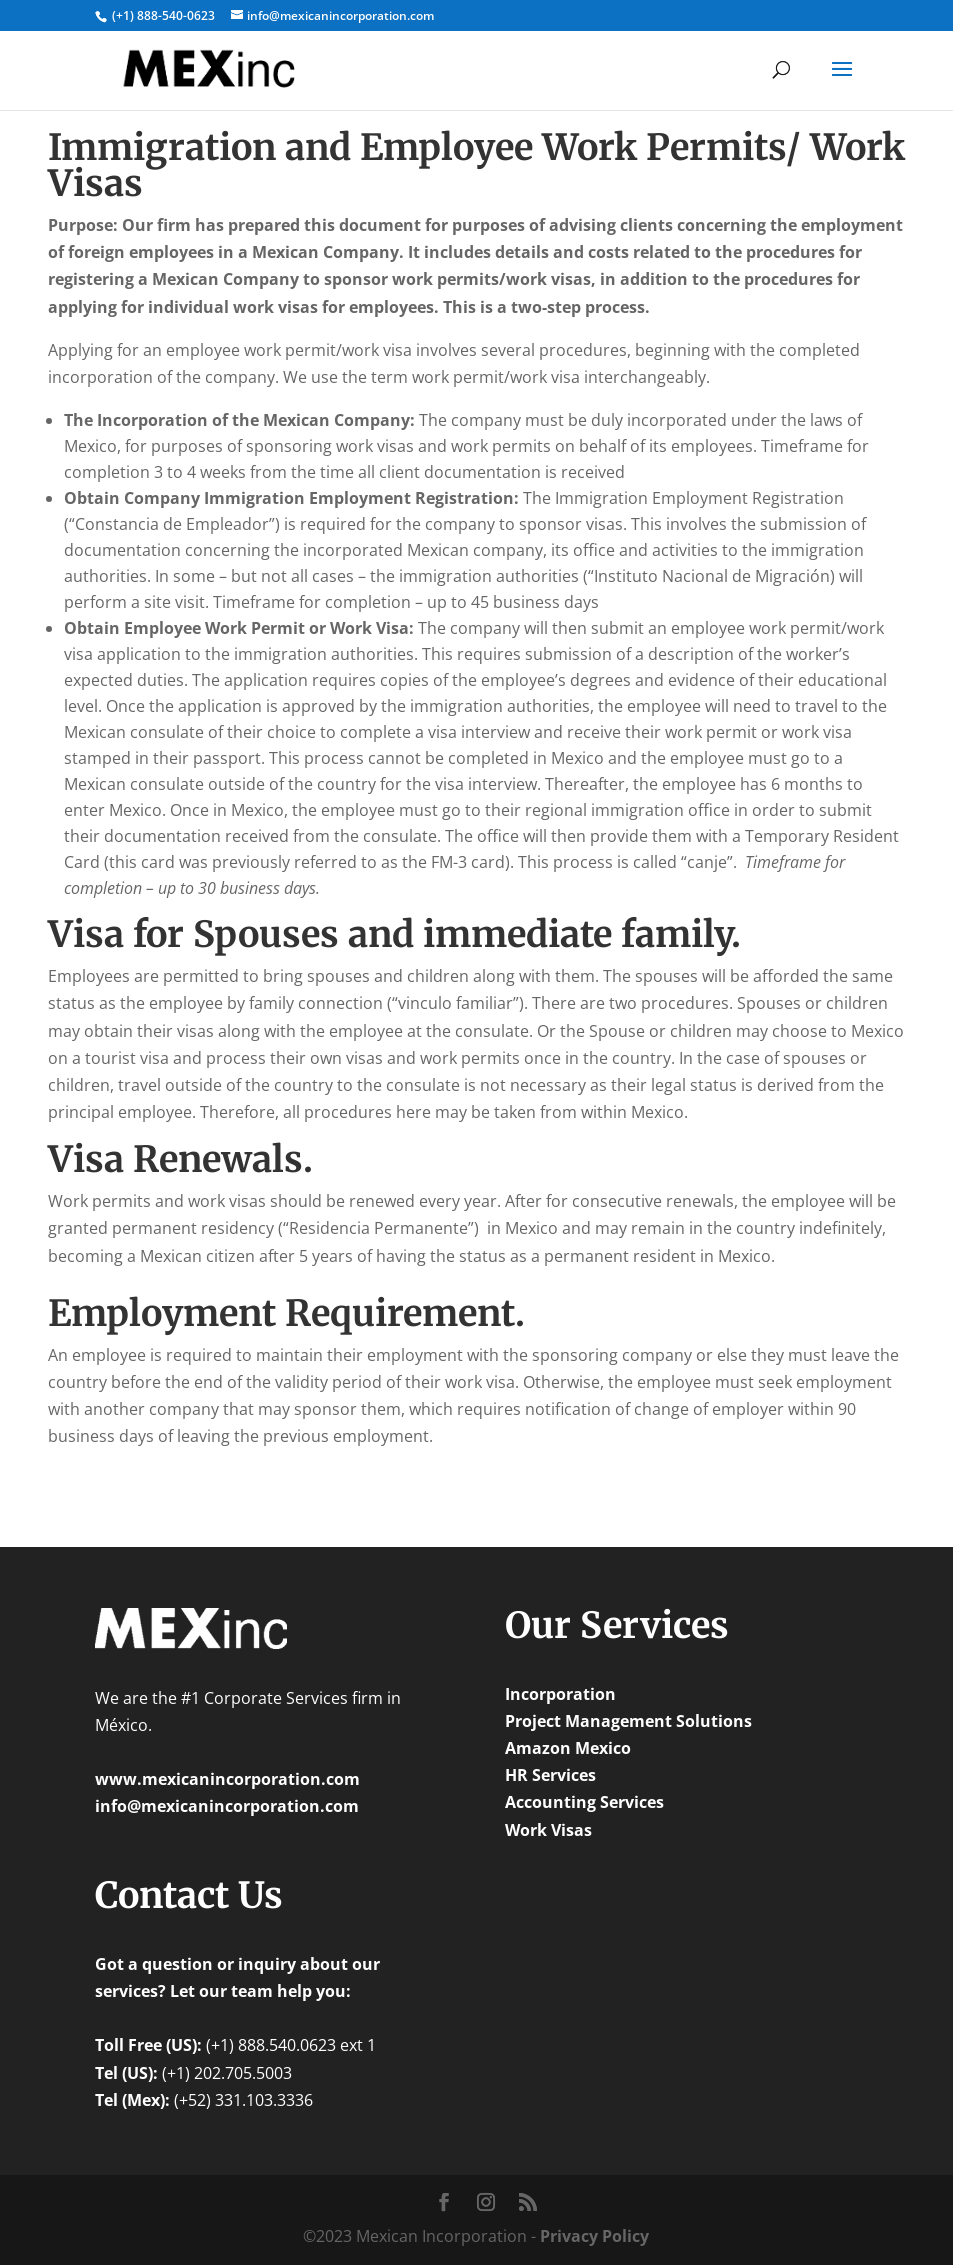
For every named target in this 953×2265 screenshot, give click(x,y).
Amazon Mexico (568, 1748)
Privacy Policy (594, 2236)
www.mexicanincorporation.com (227, 1779)
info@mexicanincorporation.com (227, 1806)
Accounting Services (584, 1802)
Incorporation (560, 1694)
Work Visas (548, 1830)
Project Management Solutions (628, 1721)
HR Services (550, 1775)
